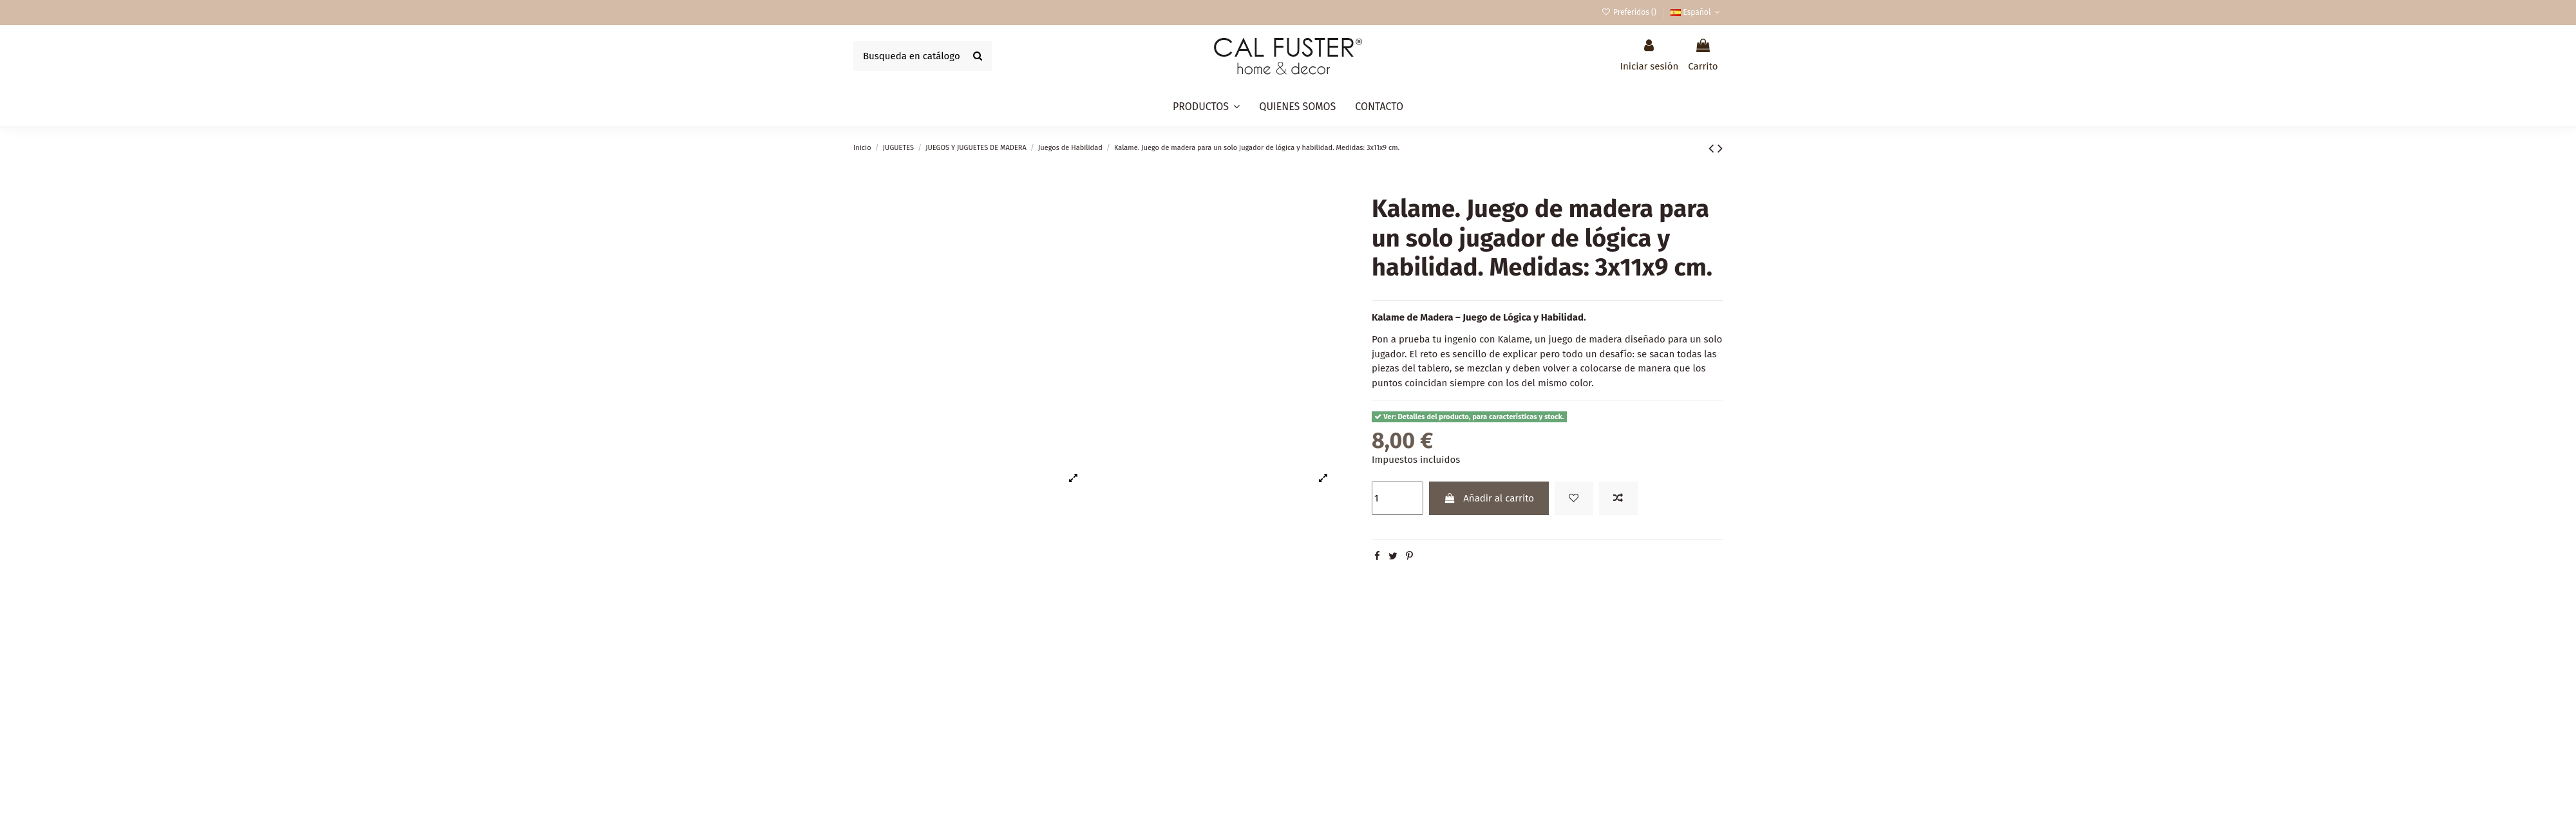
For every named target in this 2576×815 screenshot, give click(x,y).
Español (1697, 12)
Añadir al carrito (1488, 498)
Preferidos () (1629, 12)
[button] (1206, 107)
